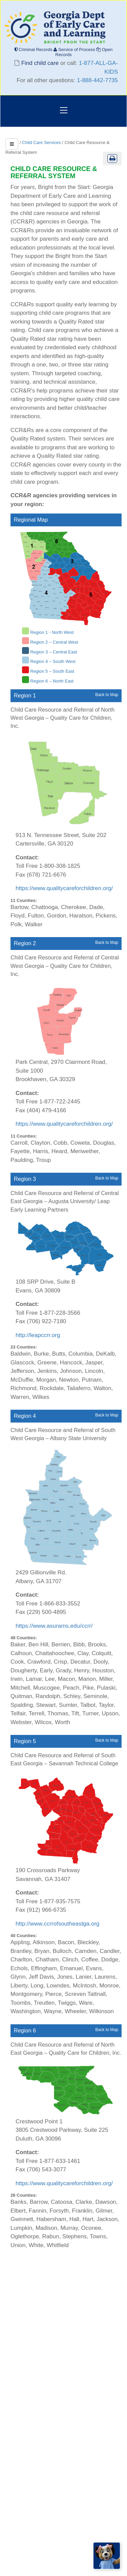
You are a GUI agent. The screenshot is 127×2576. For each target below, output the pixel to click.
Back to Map (106, 695)
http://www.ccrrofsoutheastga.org (58, 1924)
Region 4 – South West (52, 661)
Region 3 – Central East (53, 651)
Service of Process (75, 49)
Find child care (40, 63)
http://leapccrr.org (38, 1335)
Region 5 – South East (52, 671)
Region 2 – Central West (54, 642)
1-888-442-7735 (97, 80)
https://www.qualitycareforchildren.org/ (64, 888)
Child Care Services (41, 142)
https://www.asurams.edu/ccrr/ (54, 1626)
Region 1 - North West (51, 632)
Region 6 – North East (51, 681)
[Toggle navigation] (63, 111)
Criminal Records (34, 49)
